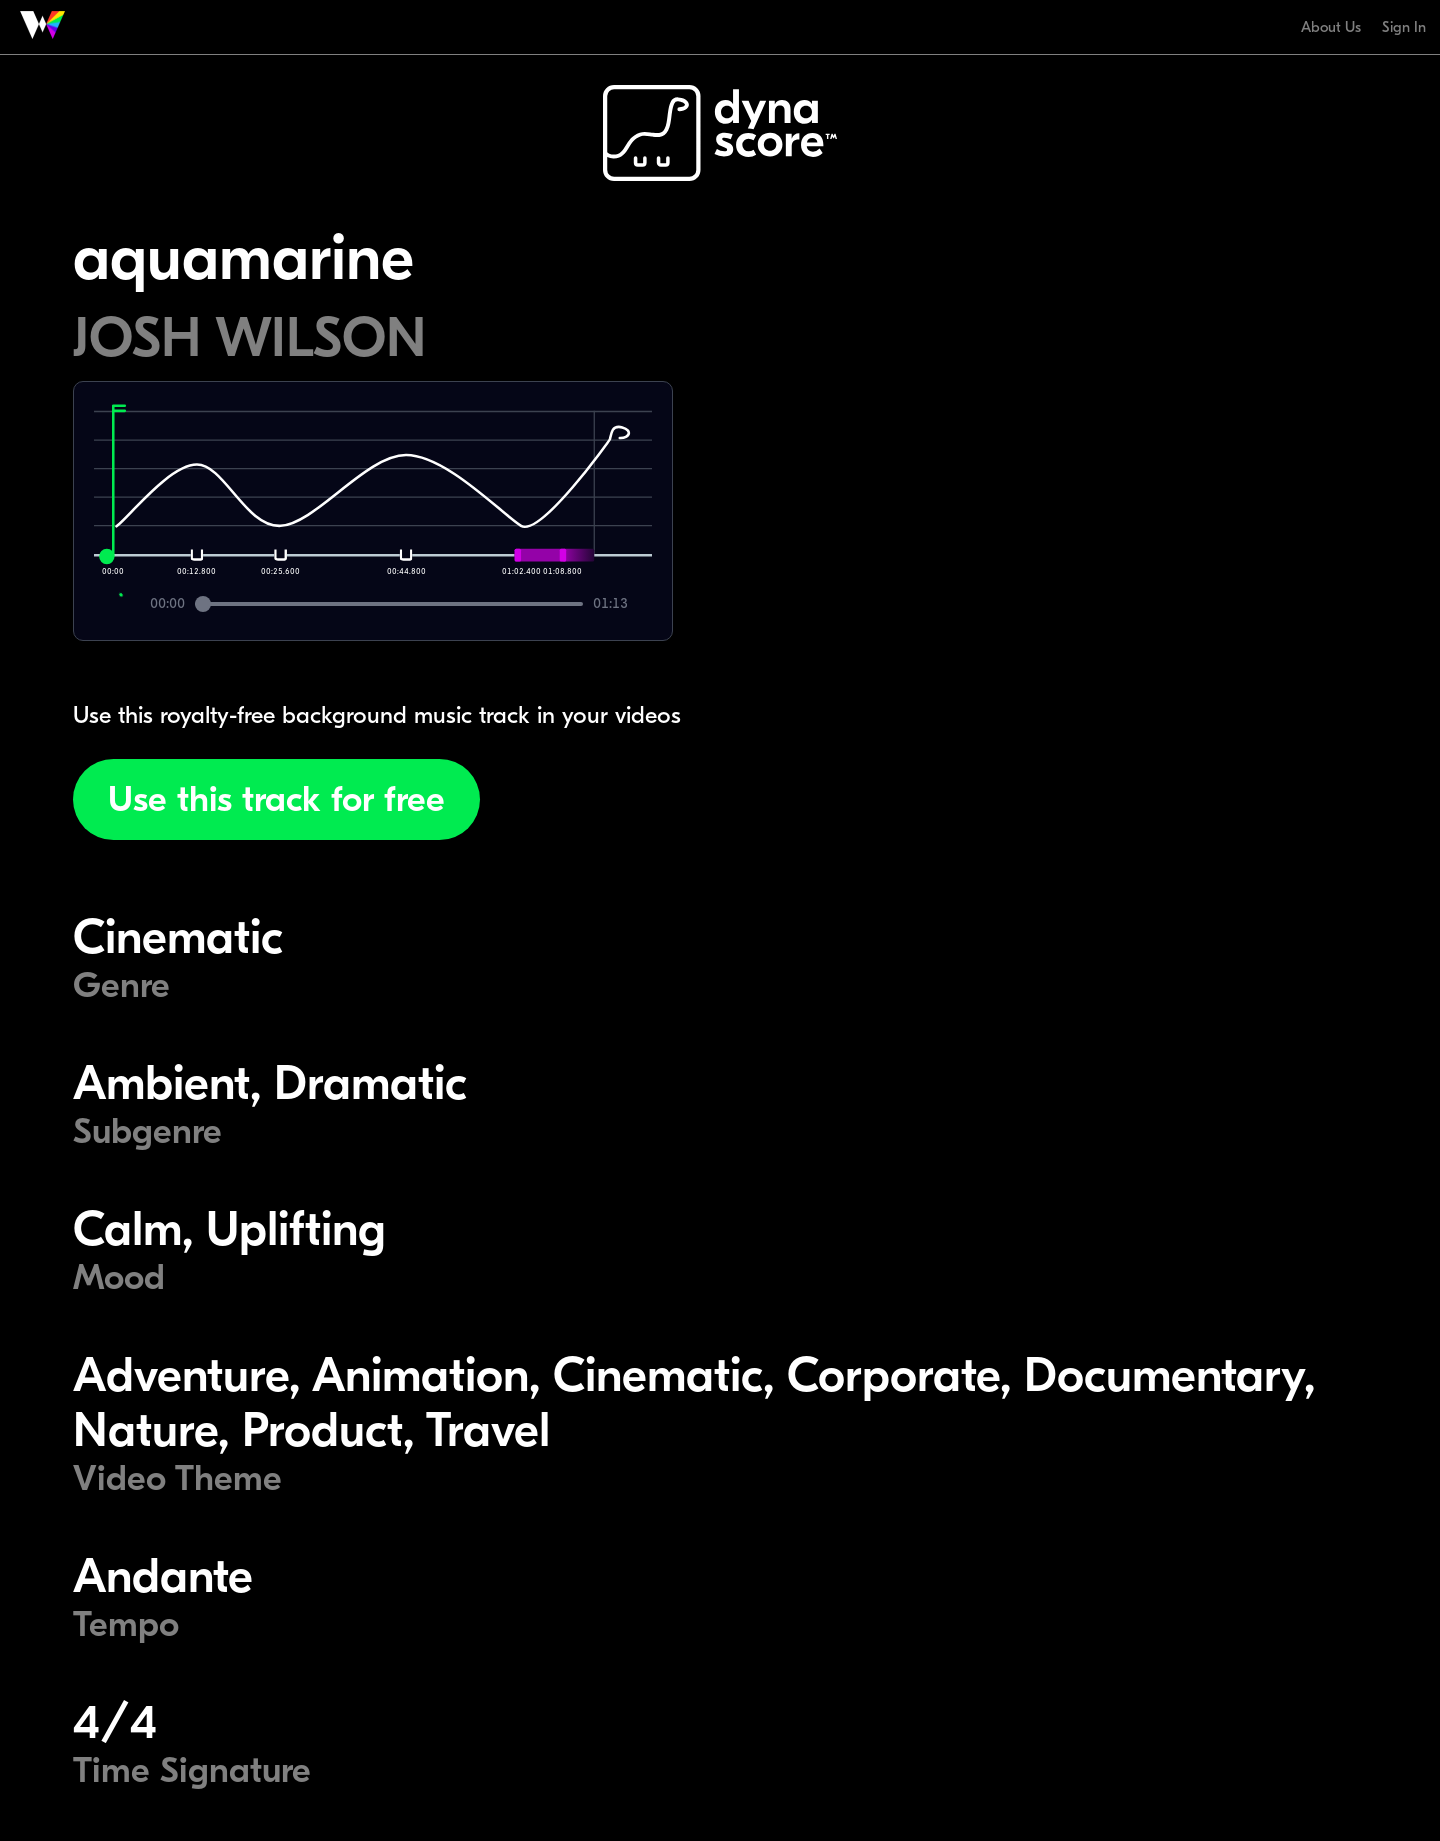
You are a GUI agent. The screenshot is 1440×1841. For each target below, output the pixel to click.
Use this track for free (276, 799)
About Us (1331, 27)
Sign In (1404, 27)
